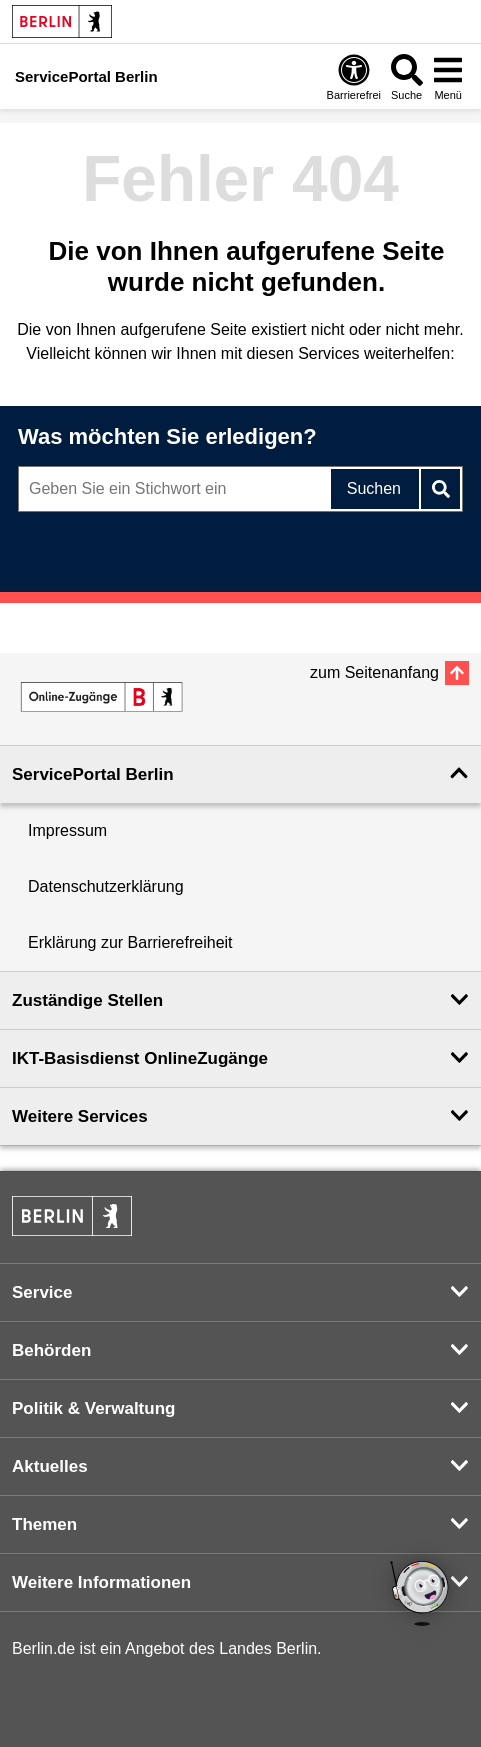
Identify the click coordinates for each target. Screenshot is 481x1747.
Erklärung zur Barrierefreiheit (130, 942)
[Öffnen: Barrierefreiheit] (354, 76)
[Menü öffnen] (448, 76)
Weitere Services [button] (80, 1116)
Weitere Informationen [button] (101, 1582)
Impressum (67, 830)
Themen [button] (44, 1524)
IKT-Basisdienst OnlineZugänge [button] (140, 1058)
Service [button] (42, 1292)
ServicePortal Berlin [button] (93, 774)
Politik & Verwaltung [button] (93, 1408)
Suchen (374, 488)
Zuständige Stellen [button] (87, 1000)
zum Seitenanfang (374, 672)
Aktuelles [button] (50, 1466)
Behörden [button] (51, 1350)
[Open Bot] (421, 1595)
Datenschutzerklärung (106, 886)
